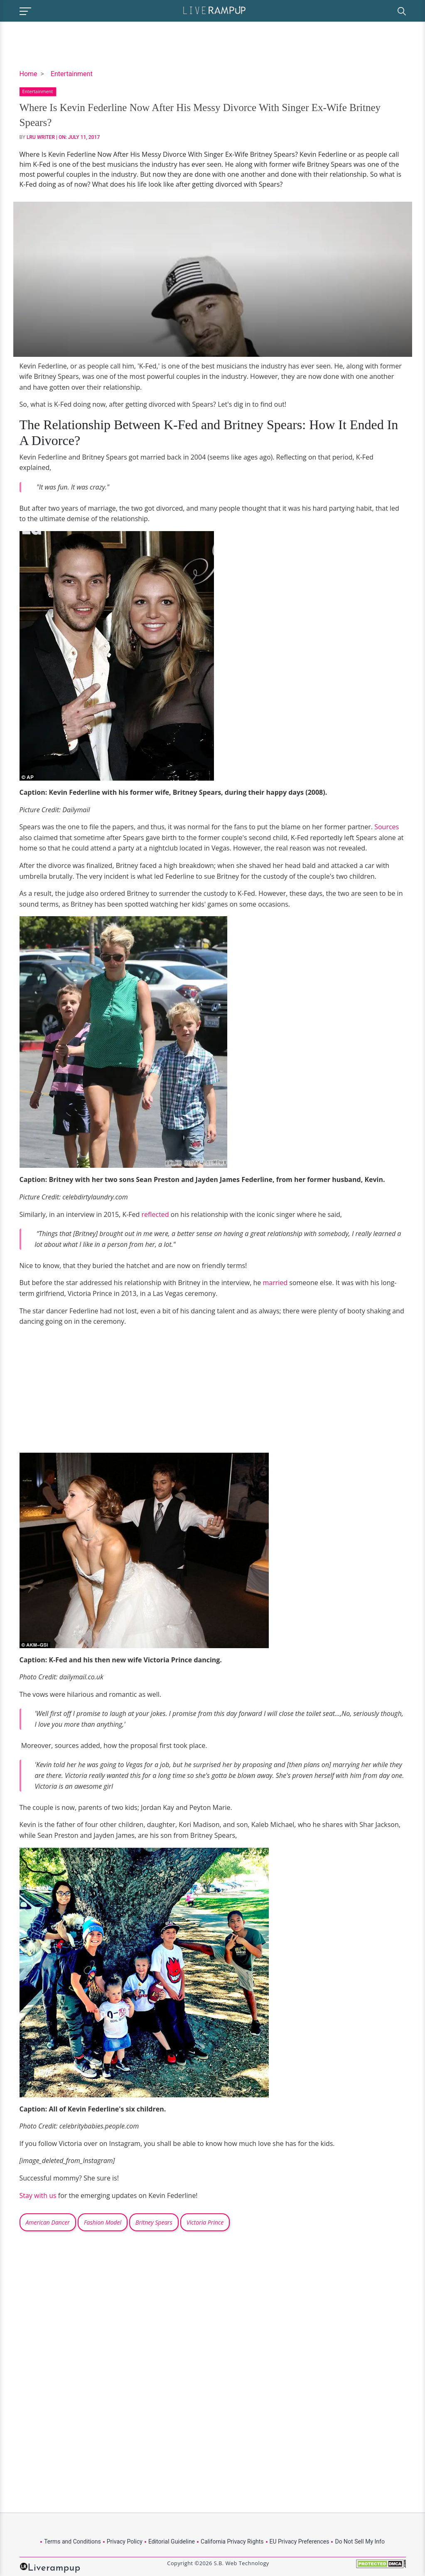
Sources (386, 826)
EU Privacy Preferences (299, 2541)
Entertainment (72, 74)
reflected (156, 1214)
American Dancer (48, 2222)
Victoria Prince (205, 2222)
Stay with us (38, 2195)
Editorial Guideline (171, 2541)
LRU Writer (41, 137)
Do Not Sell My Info (359, 2541)
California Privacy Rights (232, 2541)
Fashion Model (102, 2222)
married (276, 1282)
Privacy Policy (124, 2541)
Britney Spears (153, 2222)
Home (28, 74)
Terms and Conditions (72, 2541)
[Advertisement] (89, 1392)
